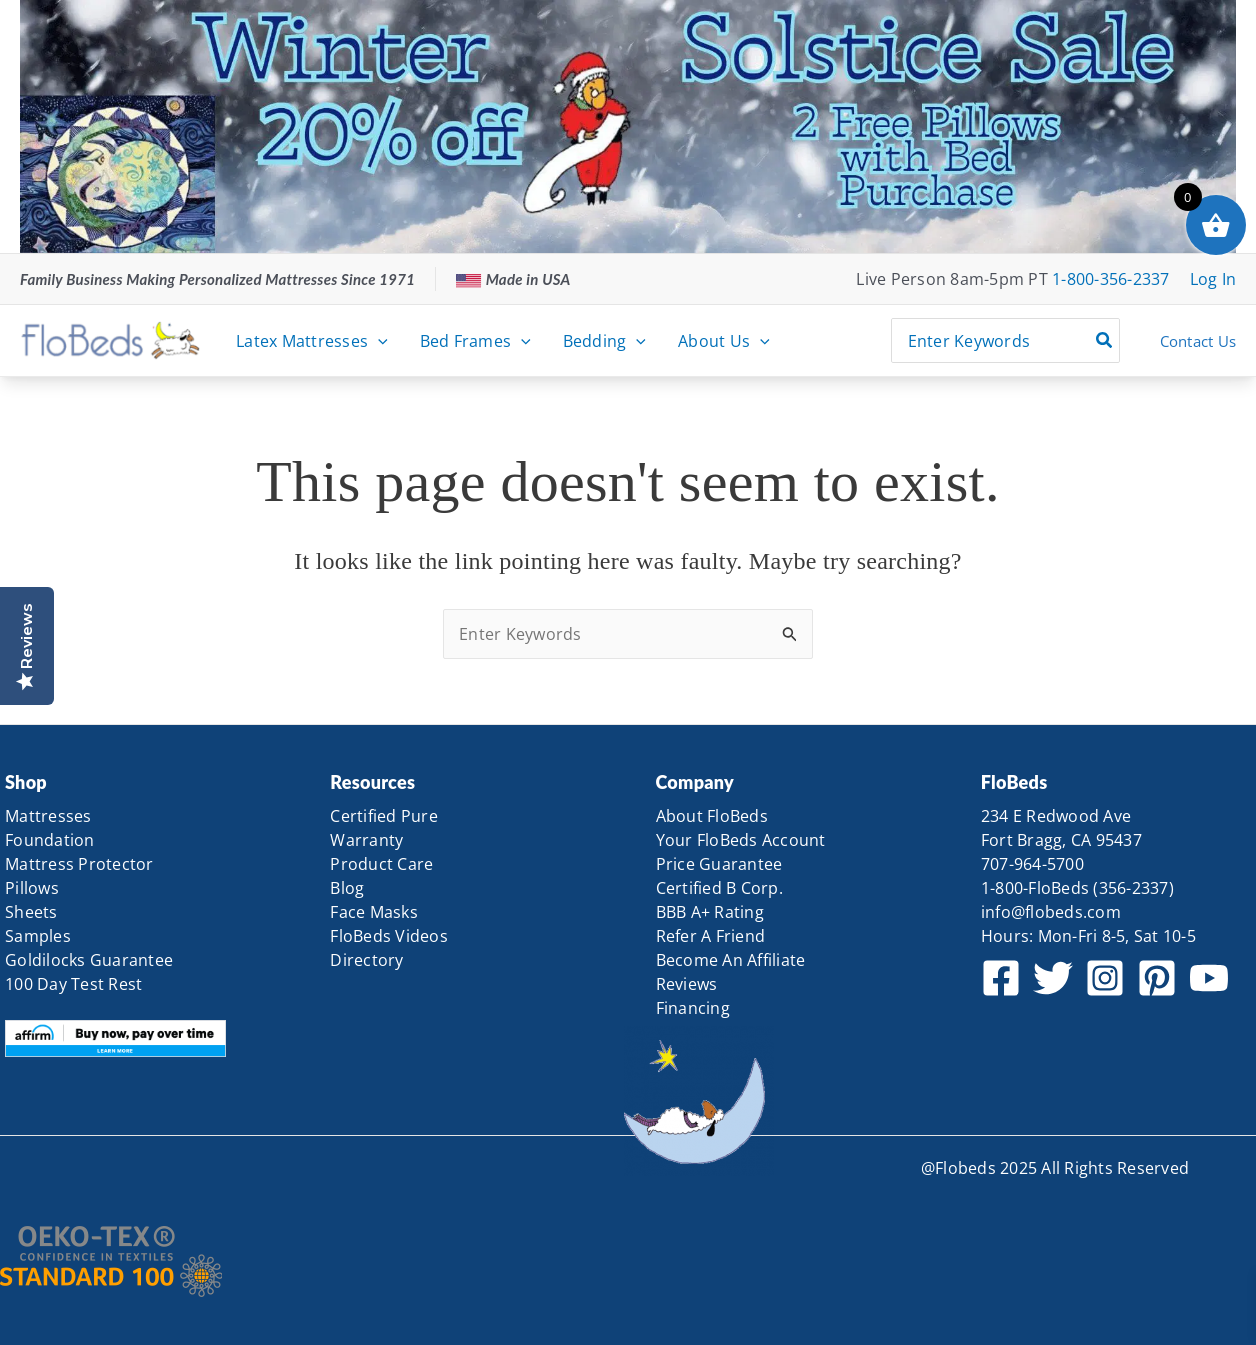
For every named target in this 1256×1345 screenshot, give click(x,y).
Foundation (50, 840)
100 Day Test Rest (73, 984)
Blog (347, 888)
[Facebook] (1001, 978)
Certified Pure (384, 816)
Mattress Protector (79, 864)
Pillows (32, 888)
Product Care (381, 864)
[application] (378, 341)
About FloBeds (712, 816)
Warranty (366, 840)
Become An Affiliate (731, 960)
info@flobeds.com (1051, 912)
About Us (724, 341)
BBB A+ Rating (710, 912)
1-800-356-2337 (1111, 279)
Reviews (687, 984)
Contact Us (1198, 341)
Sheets (31, 912)
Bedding (604, 341)
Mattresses (48, 816)
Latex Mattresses (312, 341)
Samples (38, 936)
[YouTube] (1209, 978)
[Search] (1105, 340)
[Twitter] (1053, 978)
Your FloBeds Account (741, 840)
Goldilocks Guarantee (89, 960)
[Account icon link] (1213, 279)
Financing (693, 1008)
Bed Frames (475, 341)
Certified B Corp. (719, 888)
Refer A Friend (711, 936)
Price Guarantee (719, 864)
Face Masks (374, 912)
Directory (366, 960)
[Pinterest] (1157, 978)
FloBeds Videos (389, 936)
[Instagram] (1105, 978)
